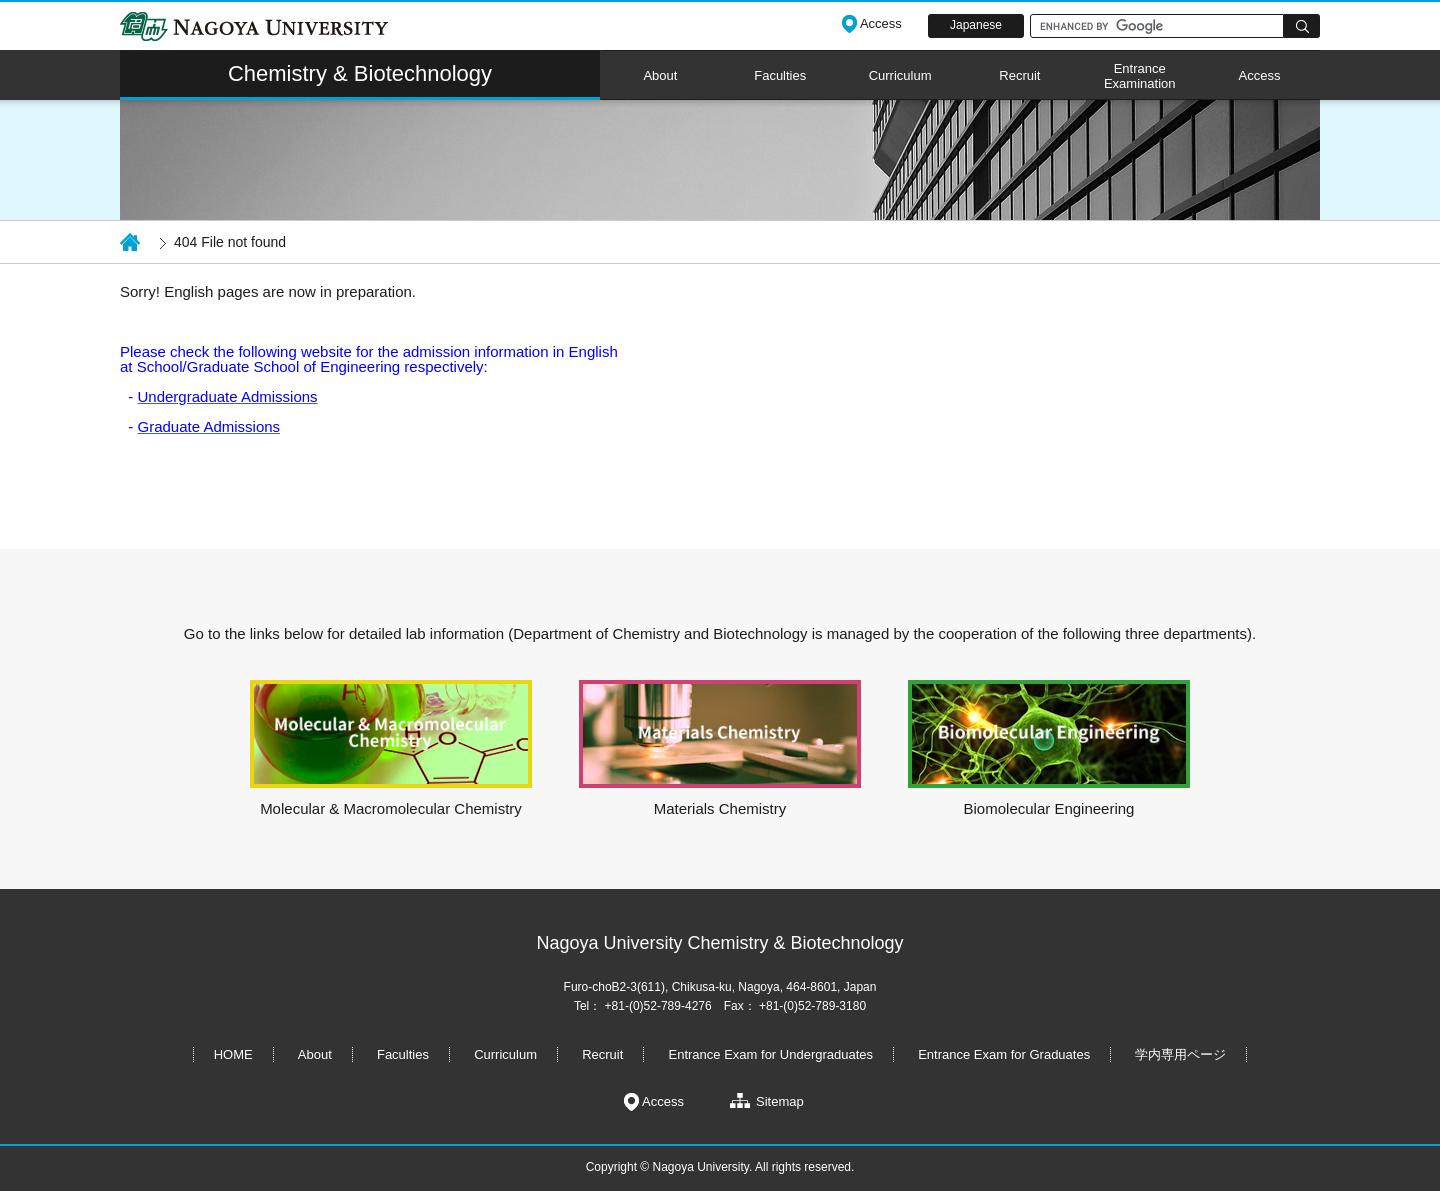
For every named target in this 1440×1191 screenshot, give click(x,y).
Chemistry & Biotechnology (360, 73)
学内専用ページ (1180, 1054)
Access (1260, 75)
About (660, 75)
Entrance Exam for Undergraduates (771, 1054)
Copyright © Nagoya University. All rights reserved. (720, 1167)
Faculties (780, 75)
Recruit (1019, 75)
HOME (233, 1054)
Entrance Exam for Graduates (1004, 1054)
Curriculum (900, 75)
